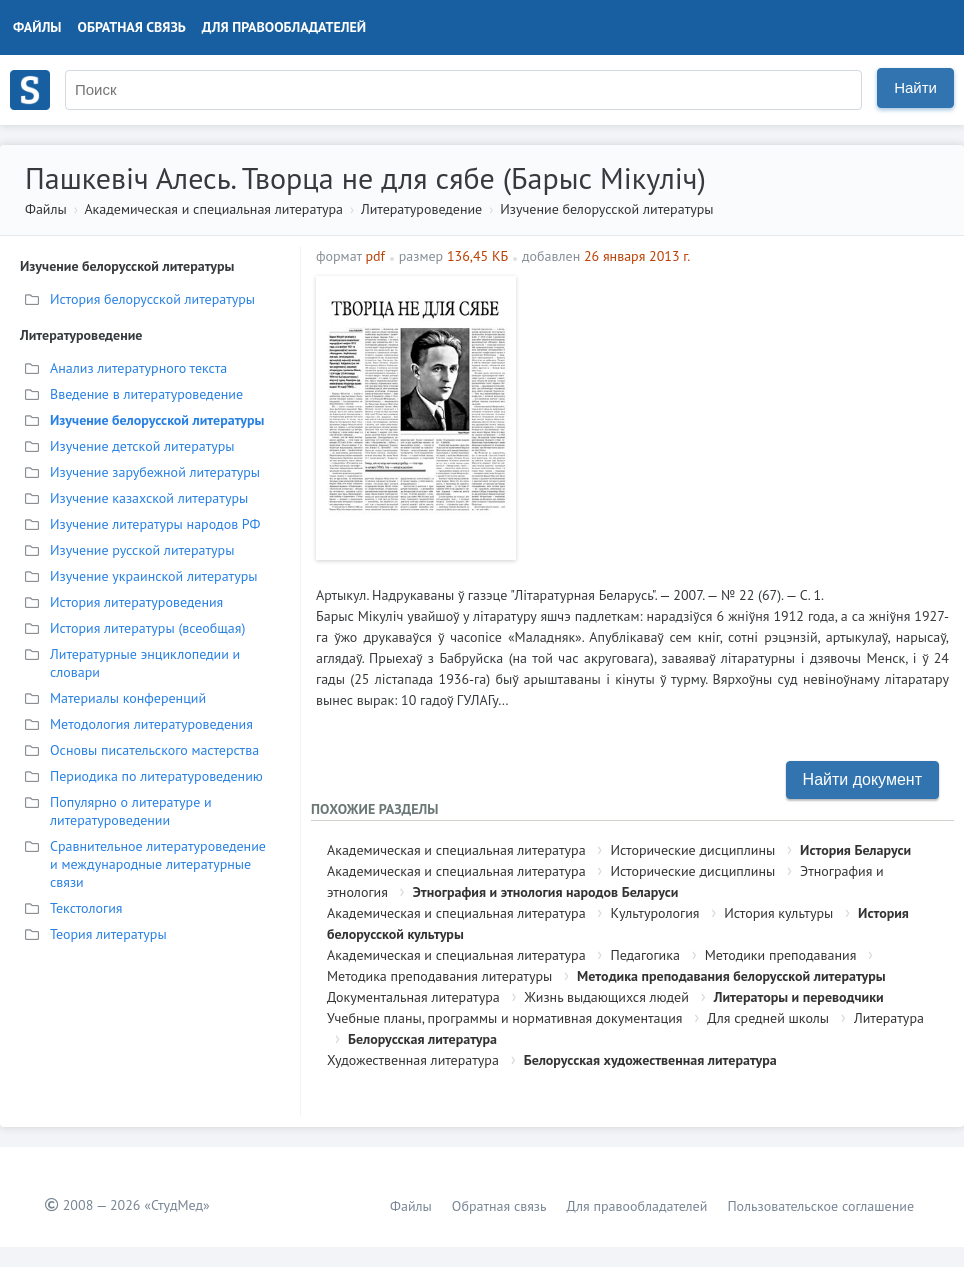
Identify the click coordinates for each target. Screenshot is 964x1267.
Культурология (654, 913)
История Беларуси (855, 850)
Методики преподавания (781, 955)
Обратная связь (132, 27)
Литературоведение (421, 209)
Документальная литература (413, 997)
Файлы (37, 27)
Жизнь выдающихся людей (607, 997)
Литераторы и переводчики (799, 997)
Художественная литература (413, 1060)
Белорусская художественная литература (650, 1060)
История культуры (778, 913)
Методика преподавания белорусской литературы (731, 976)
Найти (915, 87)
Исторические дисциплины (692, 850)
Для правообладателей (284, 27)
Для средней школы (768, 1018)
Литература (889, 1018)
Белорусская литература (422, 1039)
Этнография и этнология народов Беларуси (546, 892)
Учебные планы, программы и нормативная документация (504, 1018)
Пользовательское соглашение (820, 1206)
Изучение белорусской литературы (606, 209)
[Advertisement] (737, 416)
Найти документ (862, 779)
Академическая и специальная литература (213, 209)
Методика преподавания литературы (439, 976)
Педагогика (644, 955)
